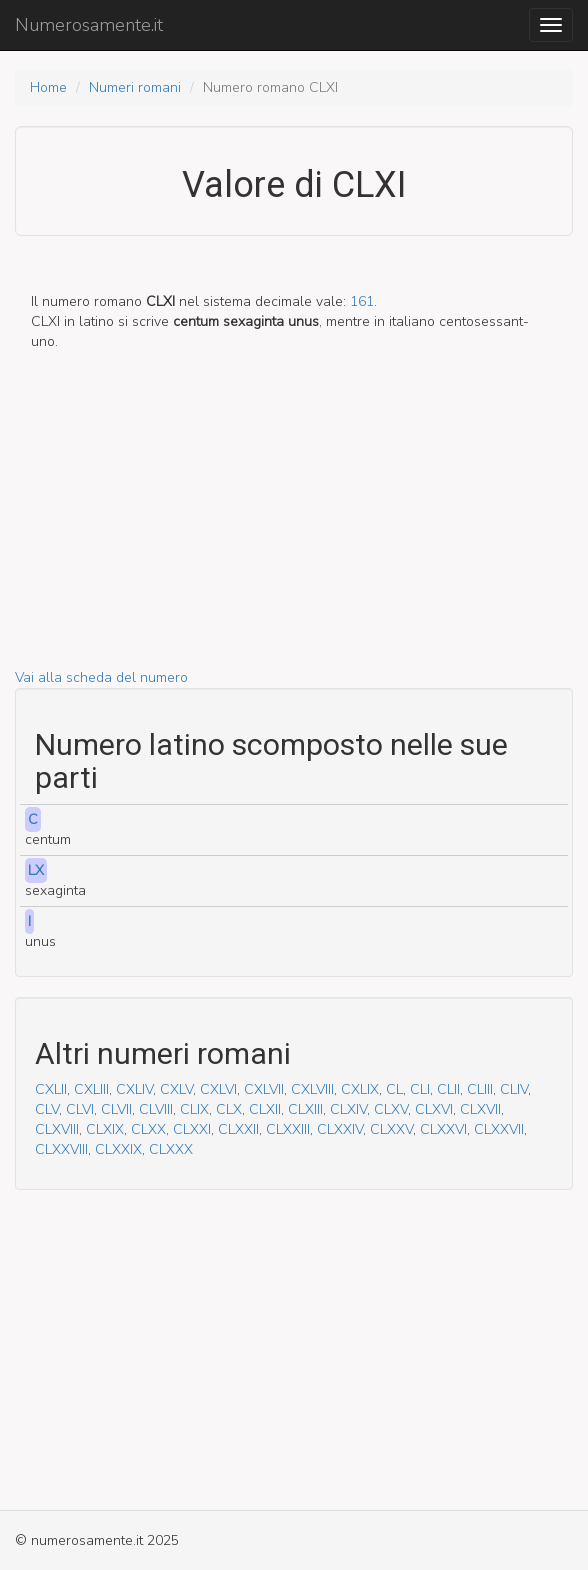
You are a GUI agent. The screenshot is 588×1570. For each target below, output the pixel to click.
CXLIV (134, 1089)
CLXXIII (288, 1129)
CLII (448, 1089)
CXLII (51, 1089)
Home (48, 87)
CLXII (265, 1109)
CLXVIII (57, 1129)
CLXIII (305, 1109)
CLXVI (434, 1109)
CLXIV (348, 1109)
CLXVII (480, 1109)
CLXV (391, 1109)
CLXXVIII (61, 1149)
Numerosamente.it (89, 25)
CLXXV (391, 1129)
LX (36, 870)
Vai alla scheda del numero (101, 677)
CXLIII (91, 1089)
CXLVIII (312, 1089)
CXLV (176, 1089)
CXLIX (360, 1089)
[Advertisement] (294, 528)
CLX (229, 1109)
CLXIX (105, 1129)
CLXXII (238, 1129)
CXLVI (218, 1089)
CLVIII (156, 1109)
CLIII (480, 1089)
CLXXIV (340, 1129)
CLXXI (192, 1129)
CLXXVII (499, 1129)
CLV (47, 1109)
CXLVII (264, 1089)
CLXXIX (118, 1149)
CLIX (194, 1109)
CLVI (80, 1109)
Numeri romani (135, 87)
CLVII (116, 1109)
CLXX (148, 1129)
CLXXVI (443, 1129)
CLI (420, 1089)
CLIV (514, 1089)
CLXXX (171, 1149)
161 (362, 301)
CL (394, 1089)
